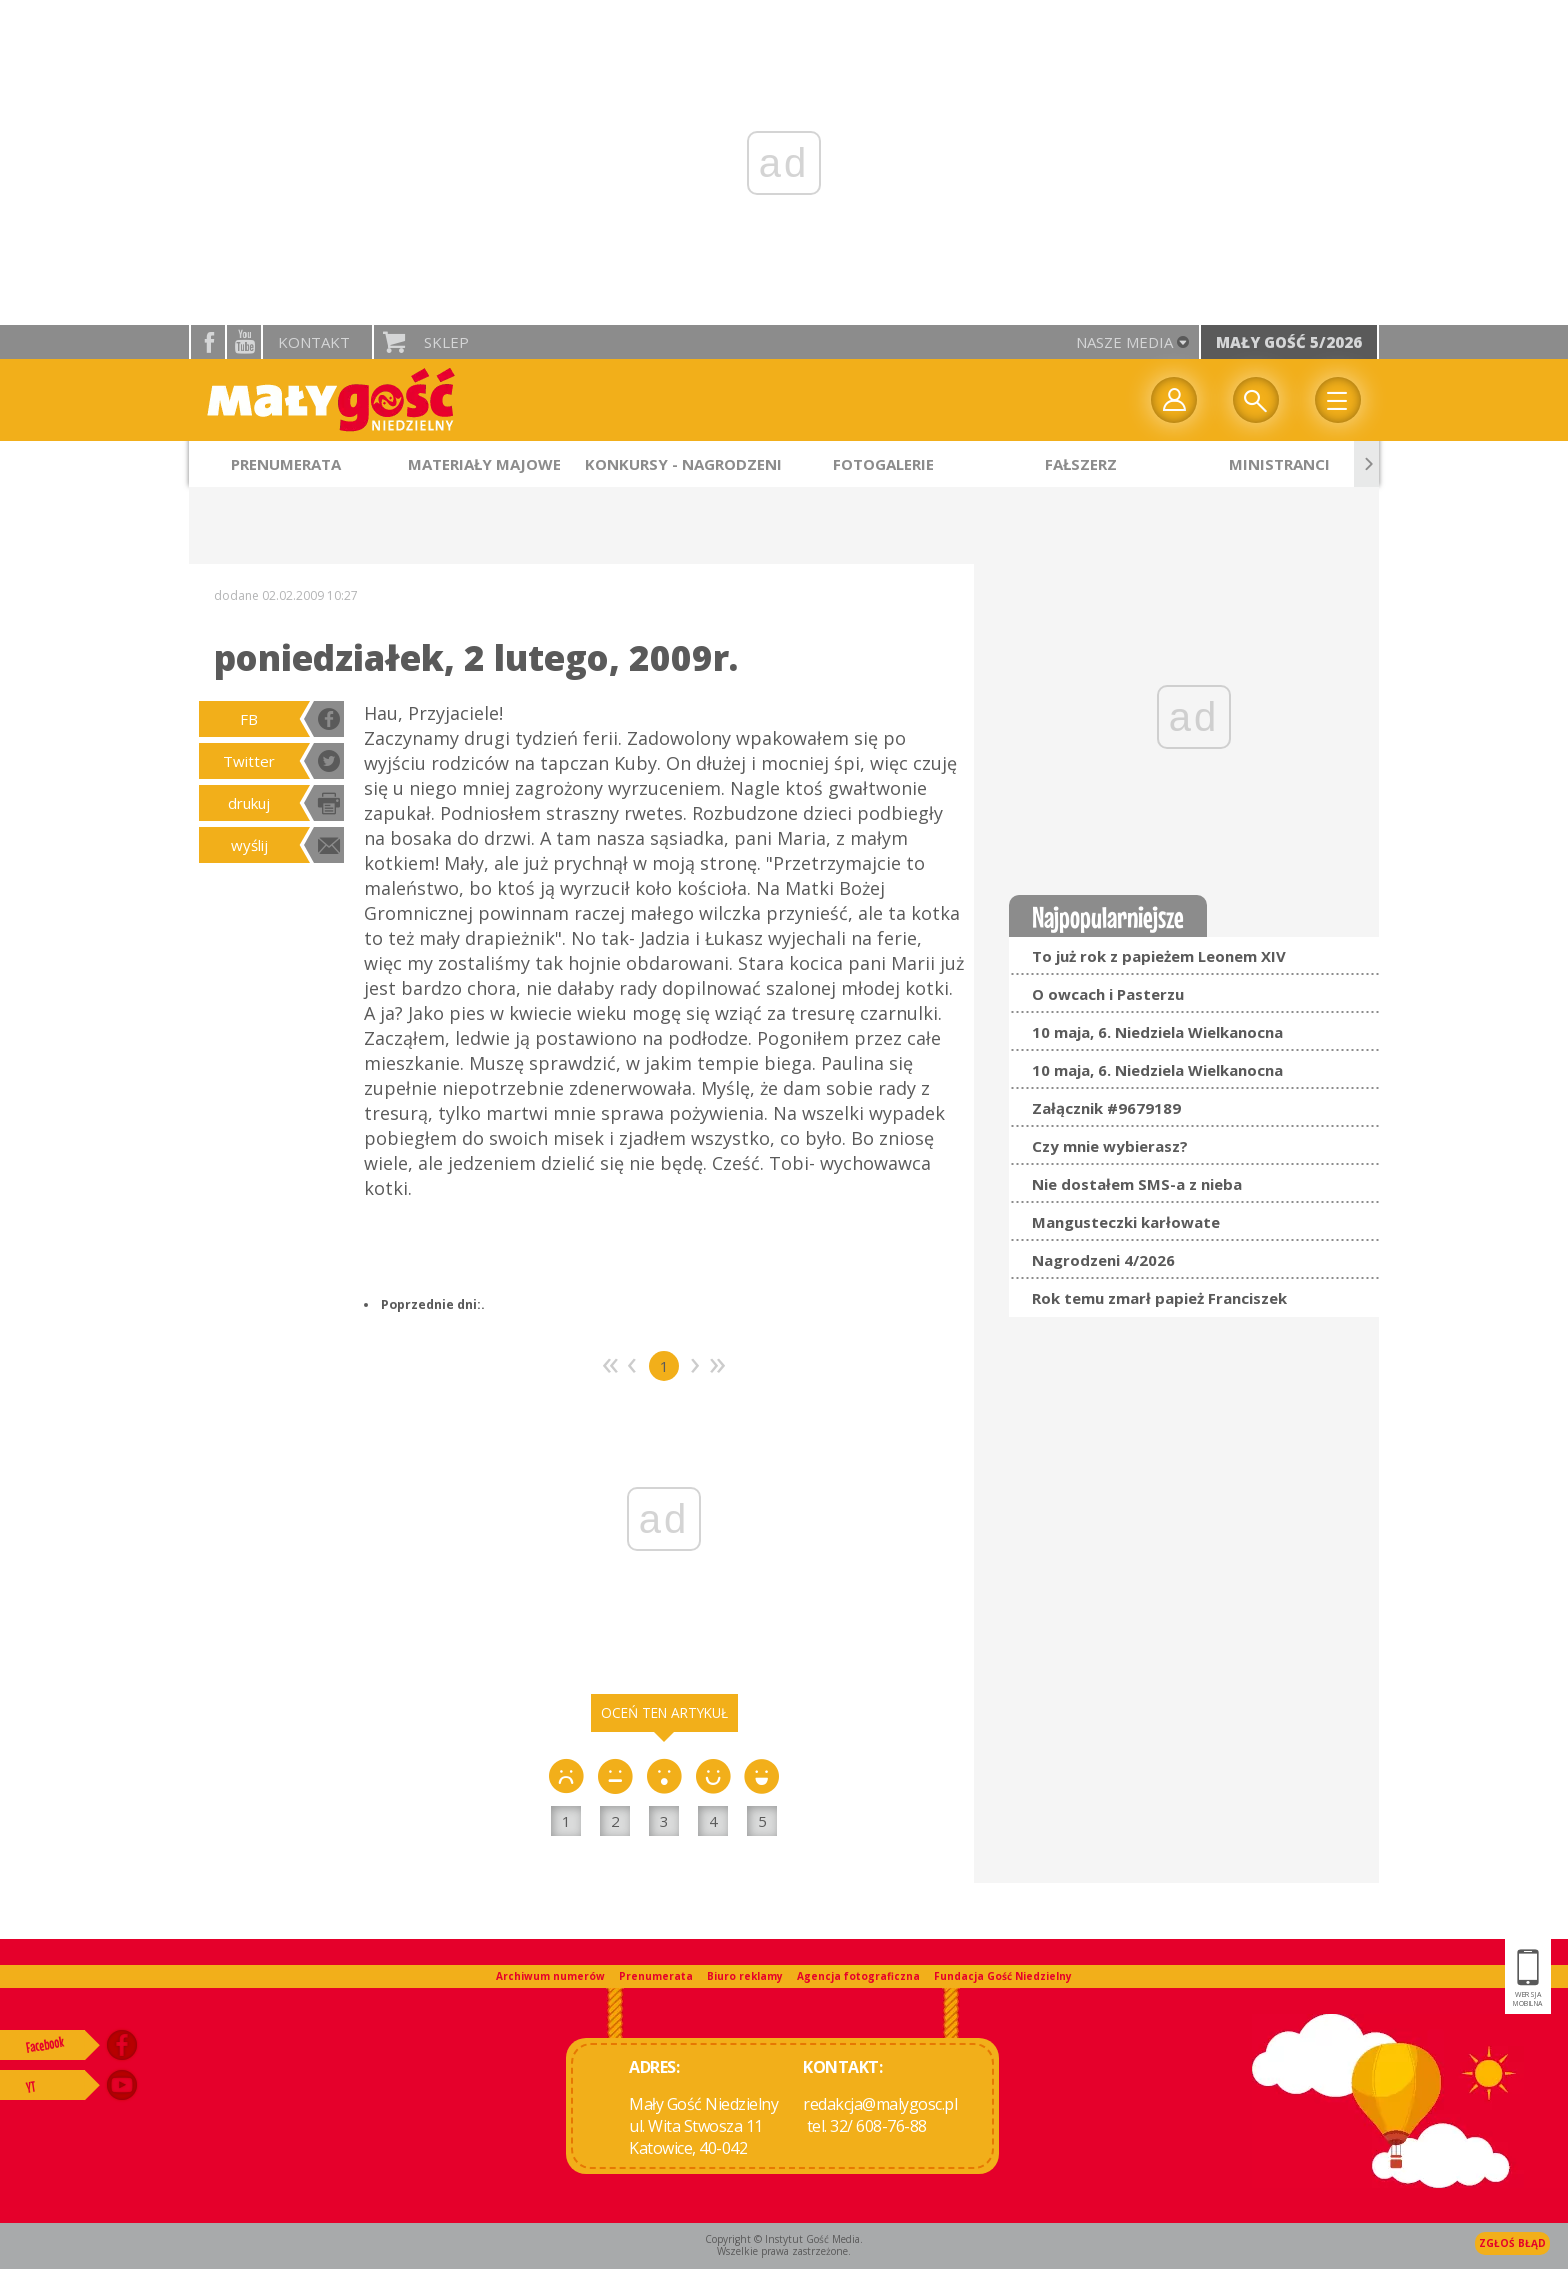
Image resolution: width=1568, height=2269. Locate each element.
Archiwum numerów (550, 1976)
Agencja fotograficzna (858, 1976)
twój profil (1174, 400)
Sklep (446, 342)
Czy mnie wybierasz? (1110, 1146)
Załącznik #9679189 (1106, 1108)
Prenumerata (656, 1976)
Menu (1338, 400)
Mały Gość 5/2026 (1289, 342)
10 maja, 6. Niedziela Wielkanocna (1157, 1032)
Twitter (249, 761)
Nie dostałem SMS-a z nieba (1137, 1184)
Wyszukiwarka (1256, 400)
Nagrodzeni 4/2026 (1103, 1260)
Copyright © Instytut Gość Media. (784, 2239)
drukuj (249, 803)
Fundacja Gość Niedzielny (1003, 1976)
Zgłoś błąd (1512, 2243)
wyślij (249, 845)
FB (249, 719)
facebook (208, 342)
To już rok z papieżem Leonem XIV (1159, 956)
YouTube (244, 342)
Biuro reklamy (745, 1976)
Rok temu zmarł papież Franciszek (1159, 1298)
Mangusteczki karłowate (1126, 1222)
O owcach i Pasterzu (1108, 994)
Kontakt (314, 342)
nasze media (1124, 342)
